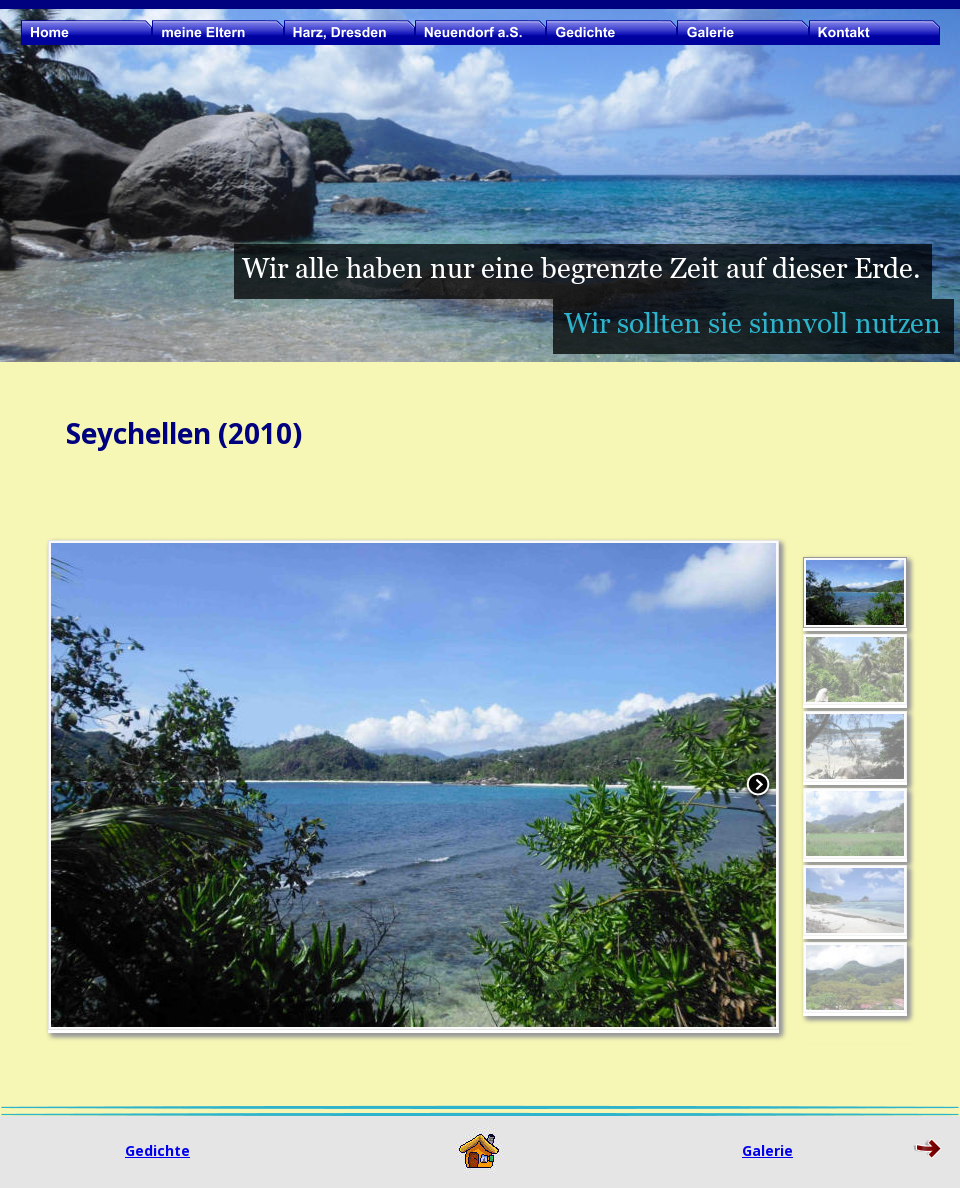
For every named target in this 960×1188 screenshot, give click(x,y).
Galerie (767, 1150)
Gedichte (157, 1150)
